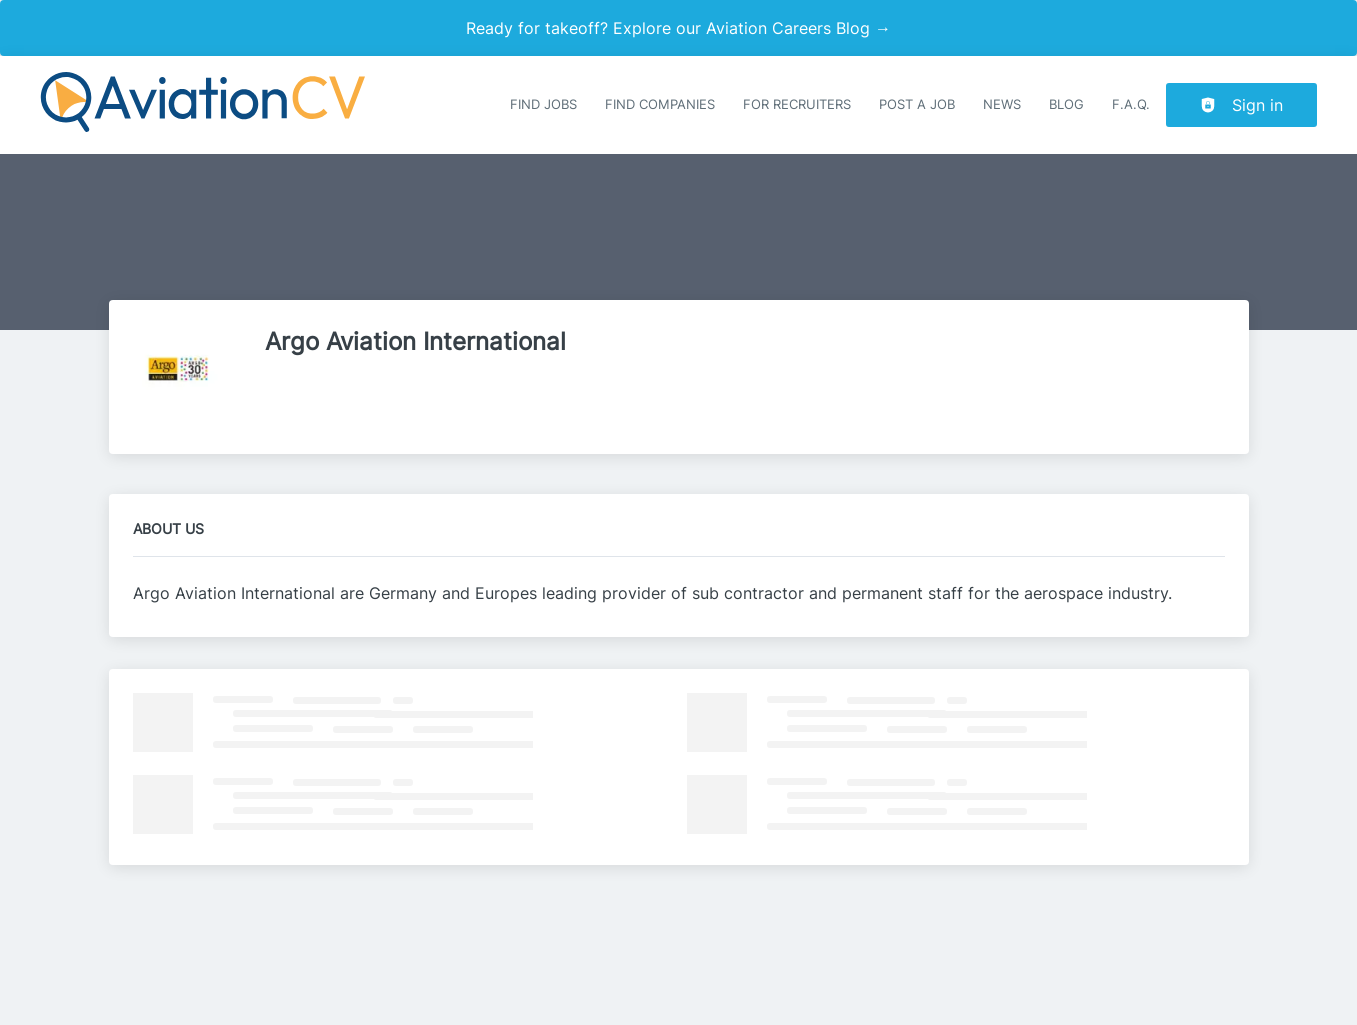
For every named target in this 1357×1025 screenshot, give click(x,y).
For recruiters (797, 104)
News (1002, 104)
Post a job (917, 104)
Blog (1066, 104)
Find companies (660, 104)
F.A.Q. (1131, 104)
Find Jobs (543, 104)
